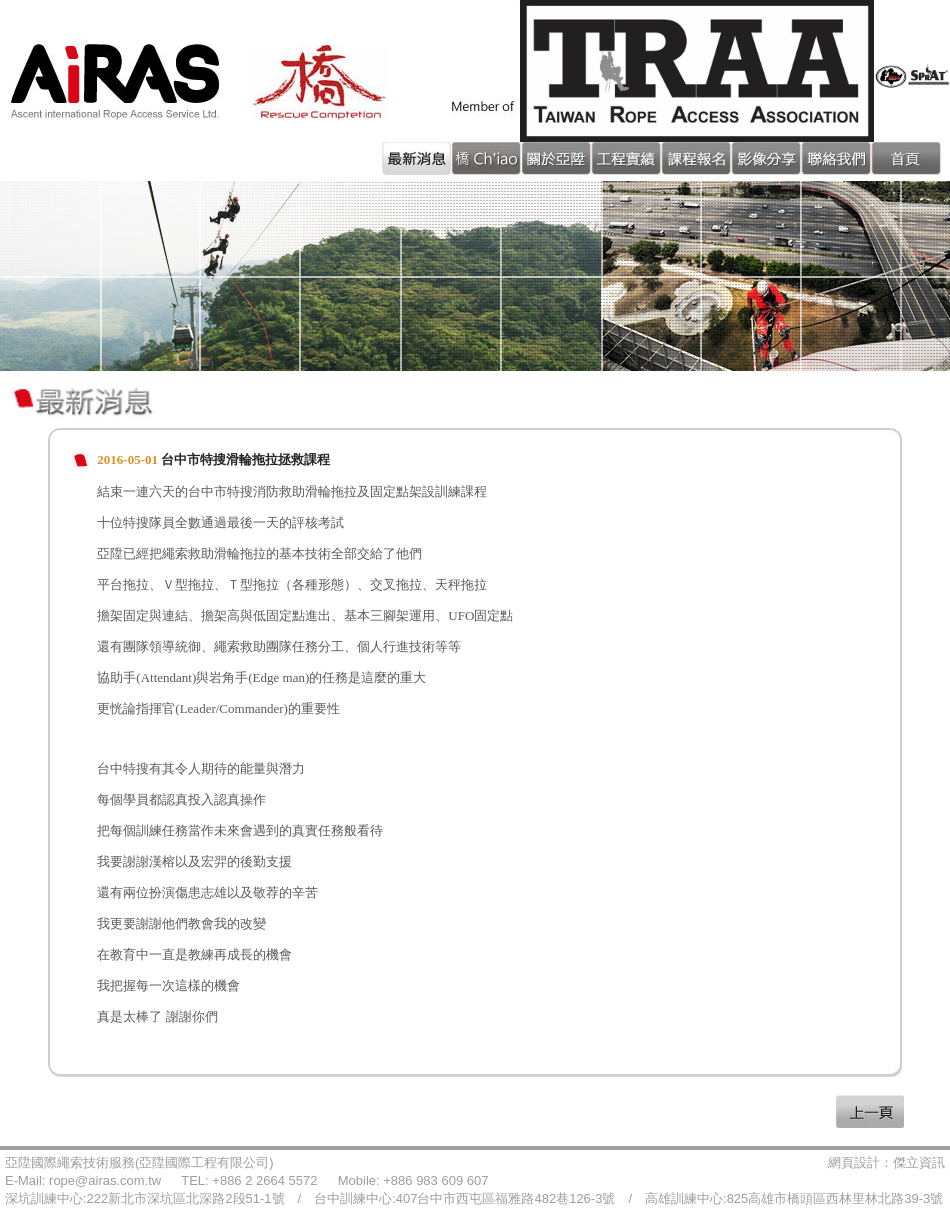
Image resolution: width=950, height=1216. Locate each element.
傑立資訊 (919, 1162)
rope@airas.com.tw (105, 1180)
